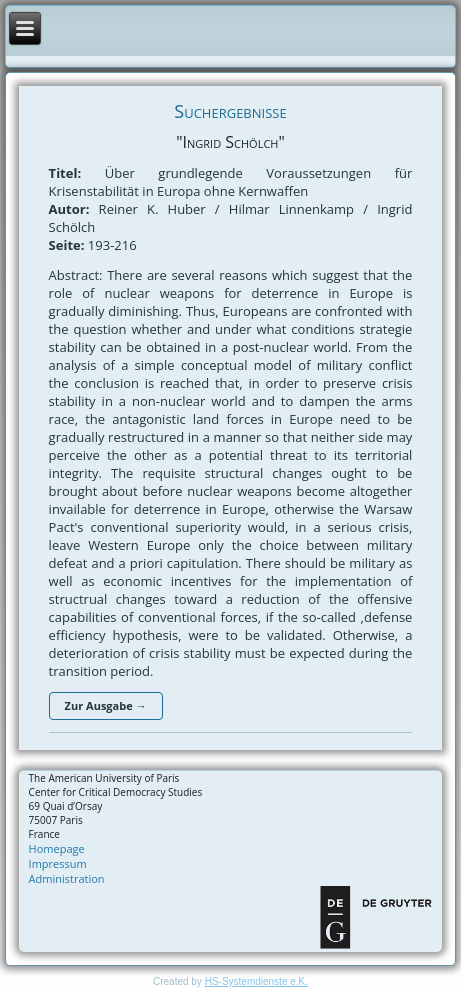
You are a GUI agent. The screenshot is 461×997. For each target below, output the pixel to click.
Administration (67, 878)
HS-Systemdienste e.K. (256, 981)
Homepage (57, 848)
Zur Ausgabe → (106, 705)
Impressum (58, 863)
